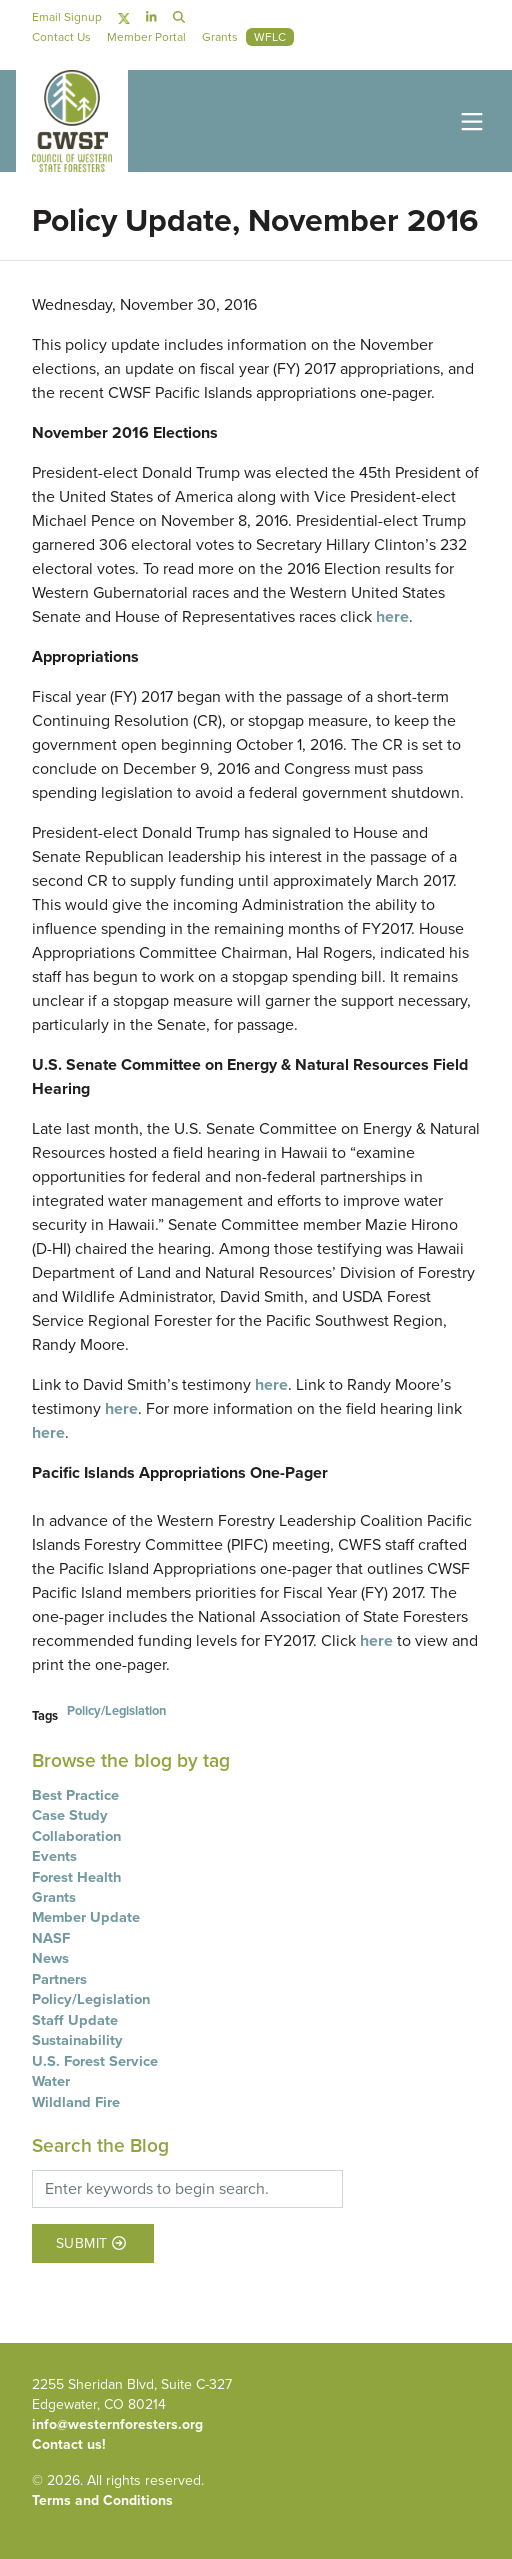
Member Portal (146, 37)
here (392, 616)
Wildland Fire (76, 2102)
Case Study (70, 1815)
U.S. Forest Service (95, 2061)
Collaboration (76, 1836)
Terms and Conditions (102, 2500)
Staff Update (75, 2020)
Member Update (86, 1917)
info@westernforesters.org (117, 2424)
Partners (59, 1979)
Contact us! (69, 2444)
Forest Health (76, 1877)
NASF (51, 1938)
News (50, 1958)
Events (54, 1856)
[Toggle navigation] (468, 120)
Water (51, 2081)
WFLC (270, 37)
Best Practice (75, 1795)
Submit (91, 2243)
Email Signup (67, 17)
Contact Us (61, 37)
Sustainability (77, 2040)
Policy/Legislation (116, 1710)
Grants (54, 1897)
